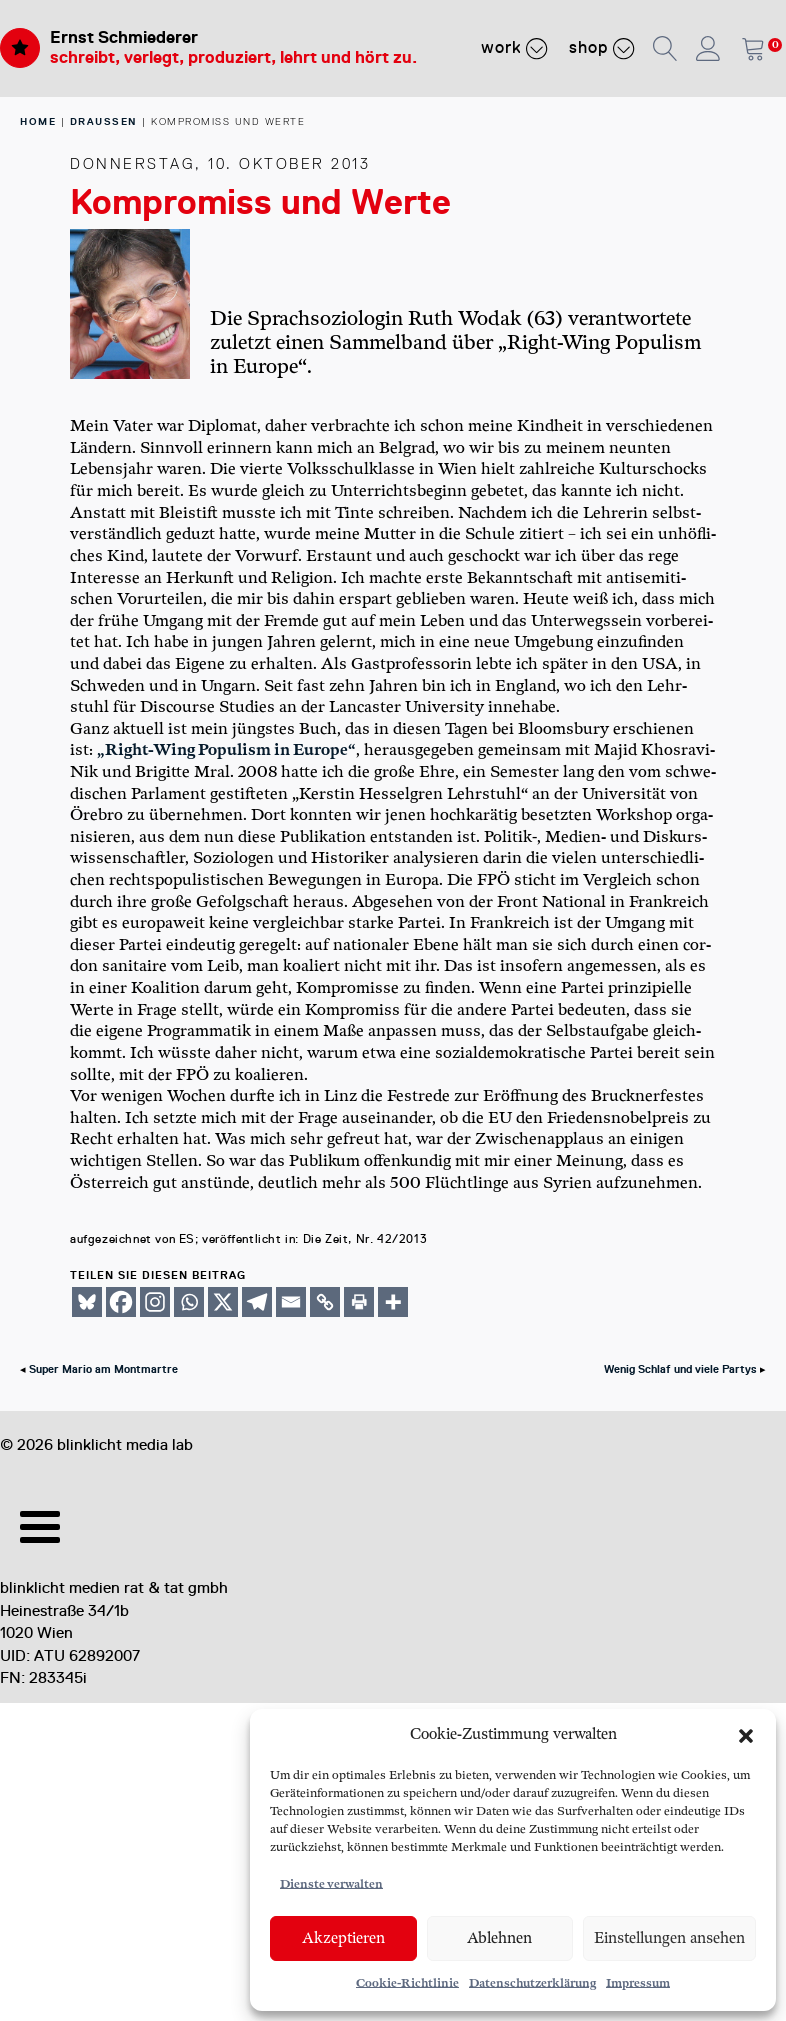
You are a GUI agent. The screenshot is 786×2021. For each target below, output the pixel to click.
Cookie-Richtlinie (407, 1983)
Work (515, 48)
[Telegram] (257, 1302)
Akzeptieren (343, 1938)
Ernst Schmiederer (124, 37)
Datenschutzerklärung (532, 1983)
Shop (602, 48)
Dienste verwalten (331, 1884)
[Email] (291, 1302)
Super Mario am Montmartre (103, 1369)
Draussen (104, 121)
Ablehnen (499, 1938)
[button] (746, 1736)
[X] (223, 1302)
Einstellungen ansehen (669, 1938)
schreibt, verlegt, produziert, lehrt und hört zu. (233, 57)
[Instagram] (155, 1302)
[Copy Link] (325, 1302)
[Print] (359, 1302)
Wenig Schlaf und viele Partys (680, 1369)
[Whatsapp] (189, 1302)
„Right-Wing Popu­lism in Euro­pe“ (226, 750)
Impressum (638, 1983)
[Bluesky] (87, 1302)
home (38, 121)
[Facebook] (121, 1302)
